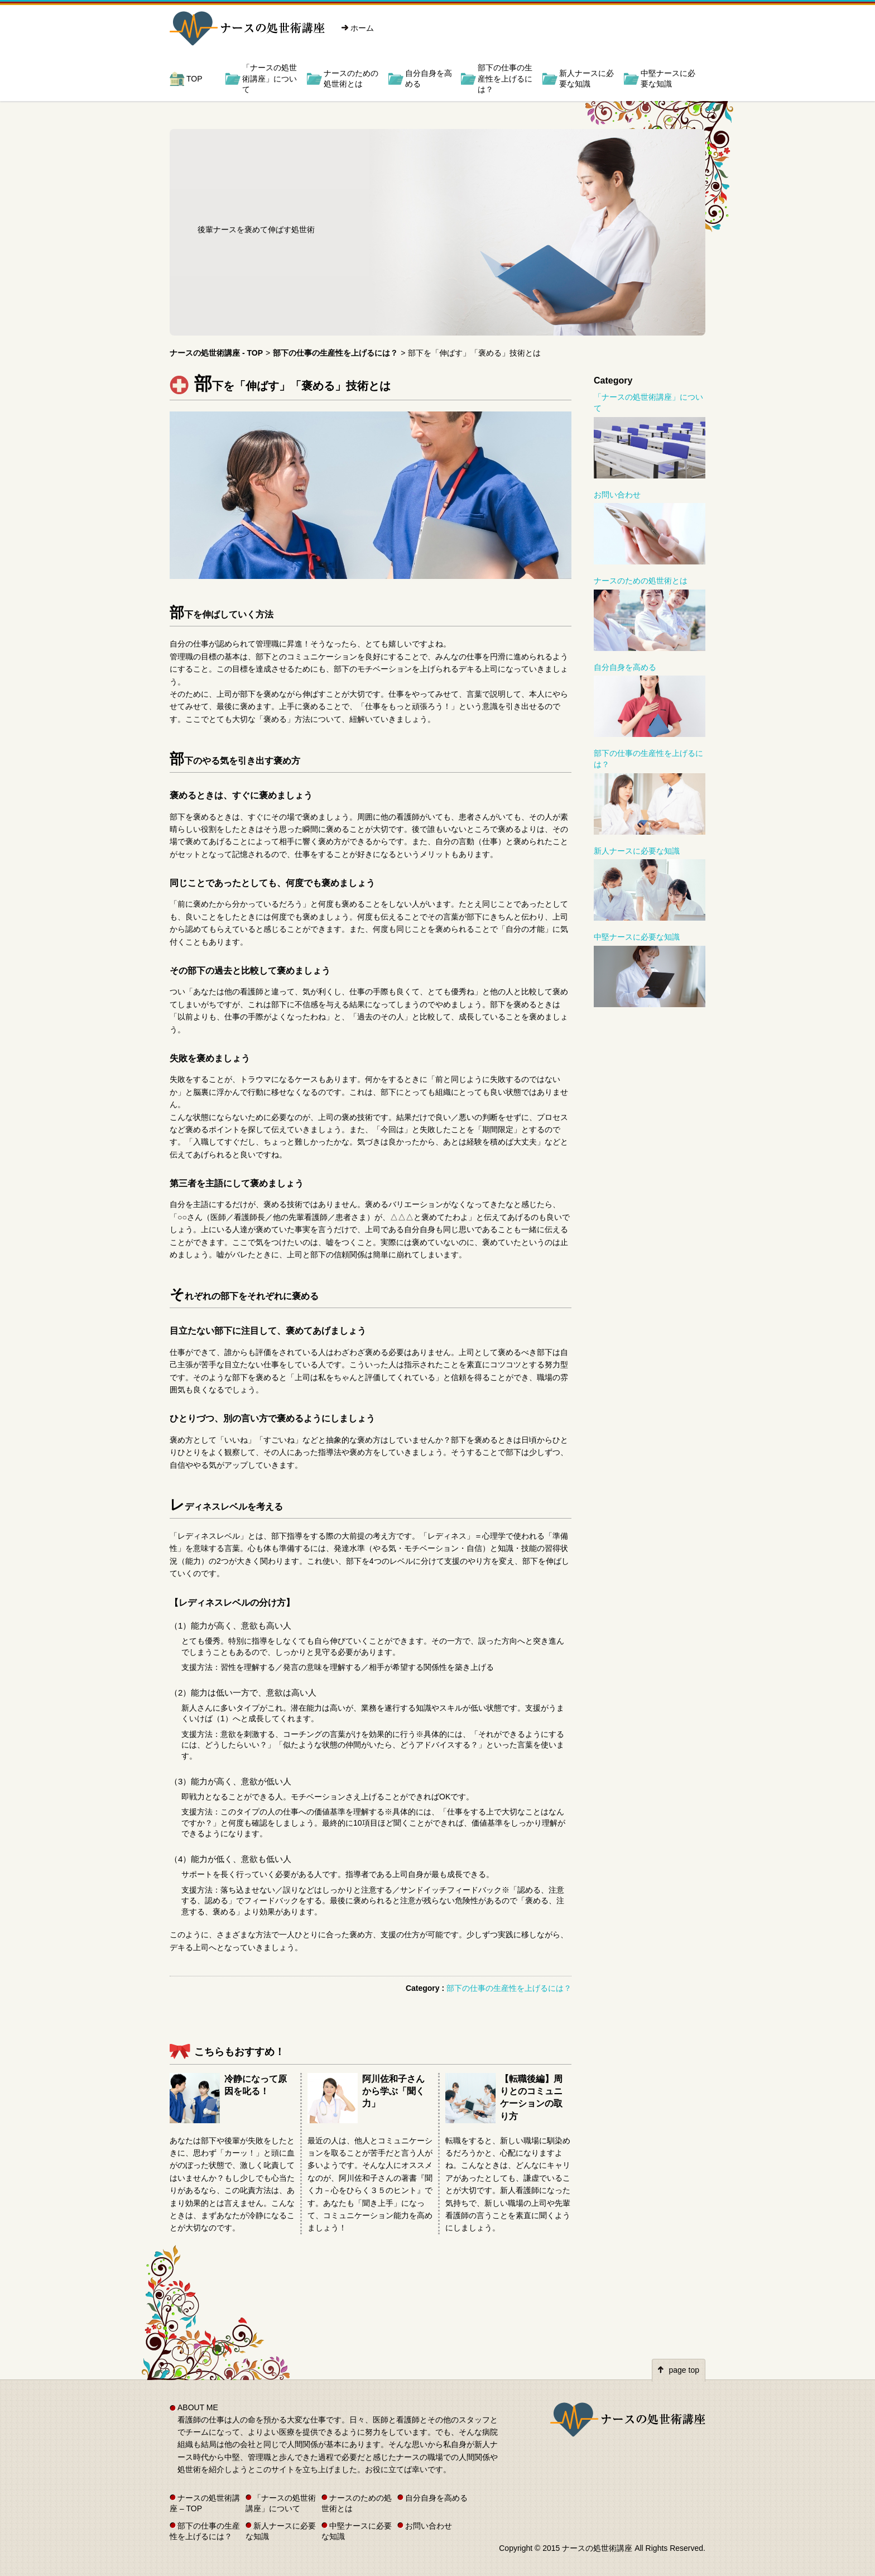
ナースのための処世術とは (351, 79)
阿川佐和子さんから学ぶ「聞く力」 (393, 2091)
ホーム (362, 27)
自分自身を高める (428, 79)
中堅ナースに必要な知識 (668, 79)
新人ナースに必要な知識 (586, 79)
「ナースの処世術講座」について (269, 78)
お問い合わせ (617, 494)
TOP (194, 78)
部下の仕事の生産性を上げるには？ (505, 78)
